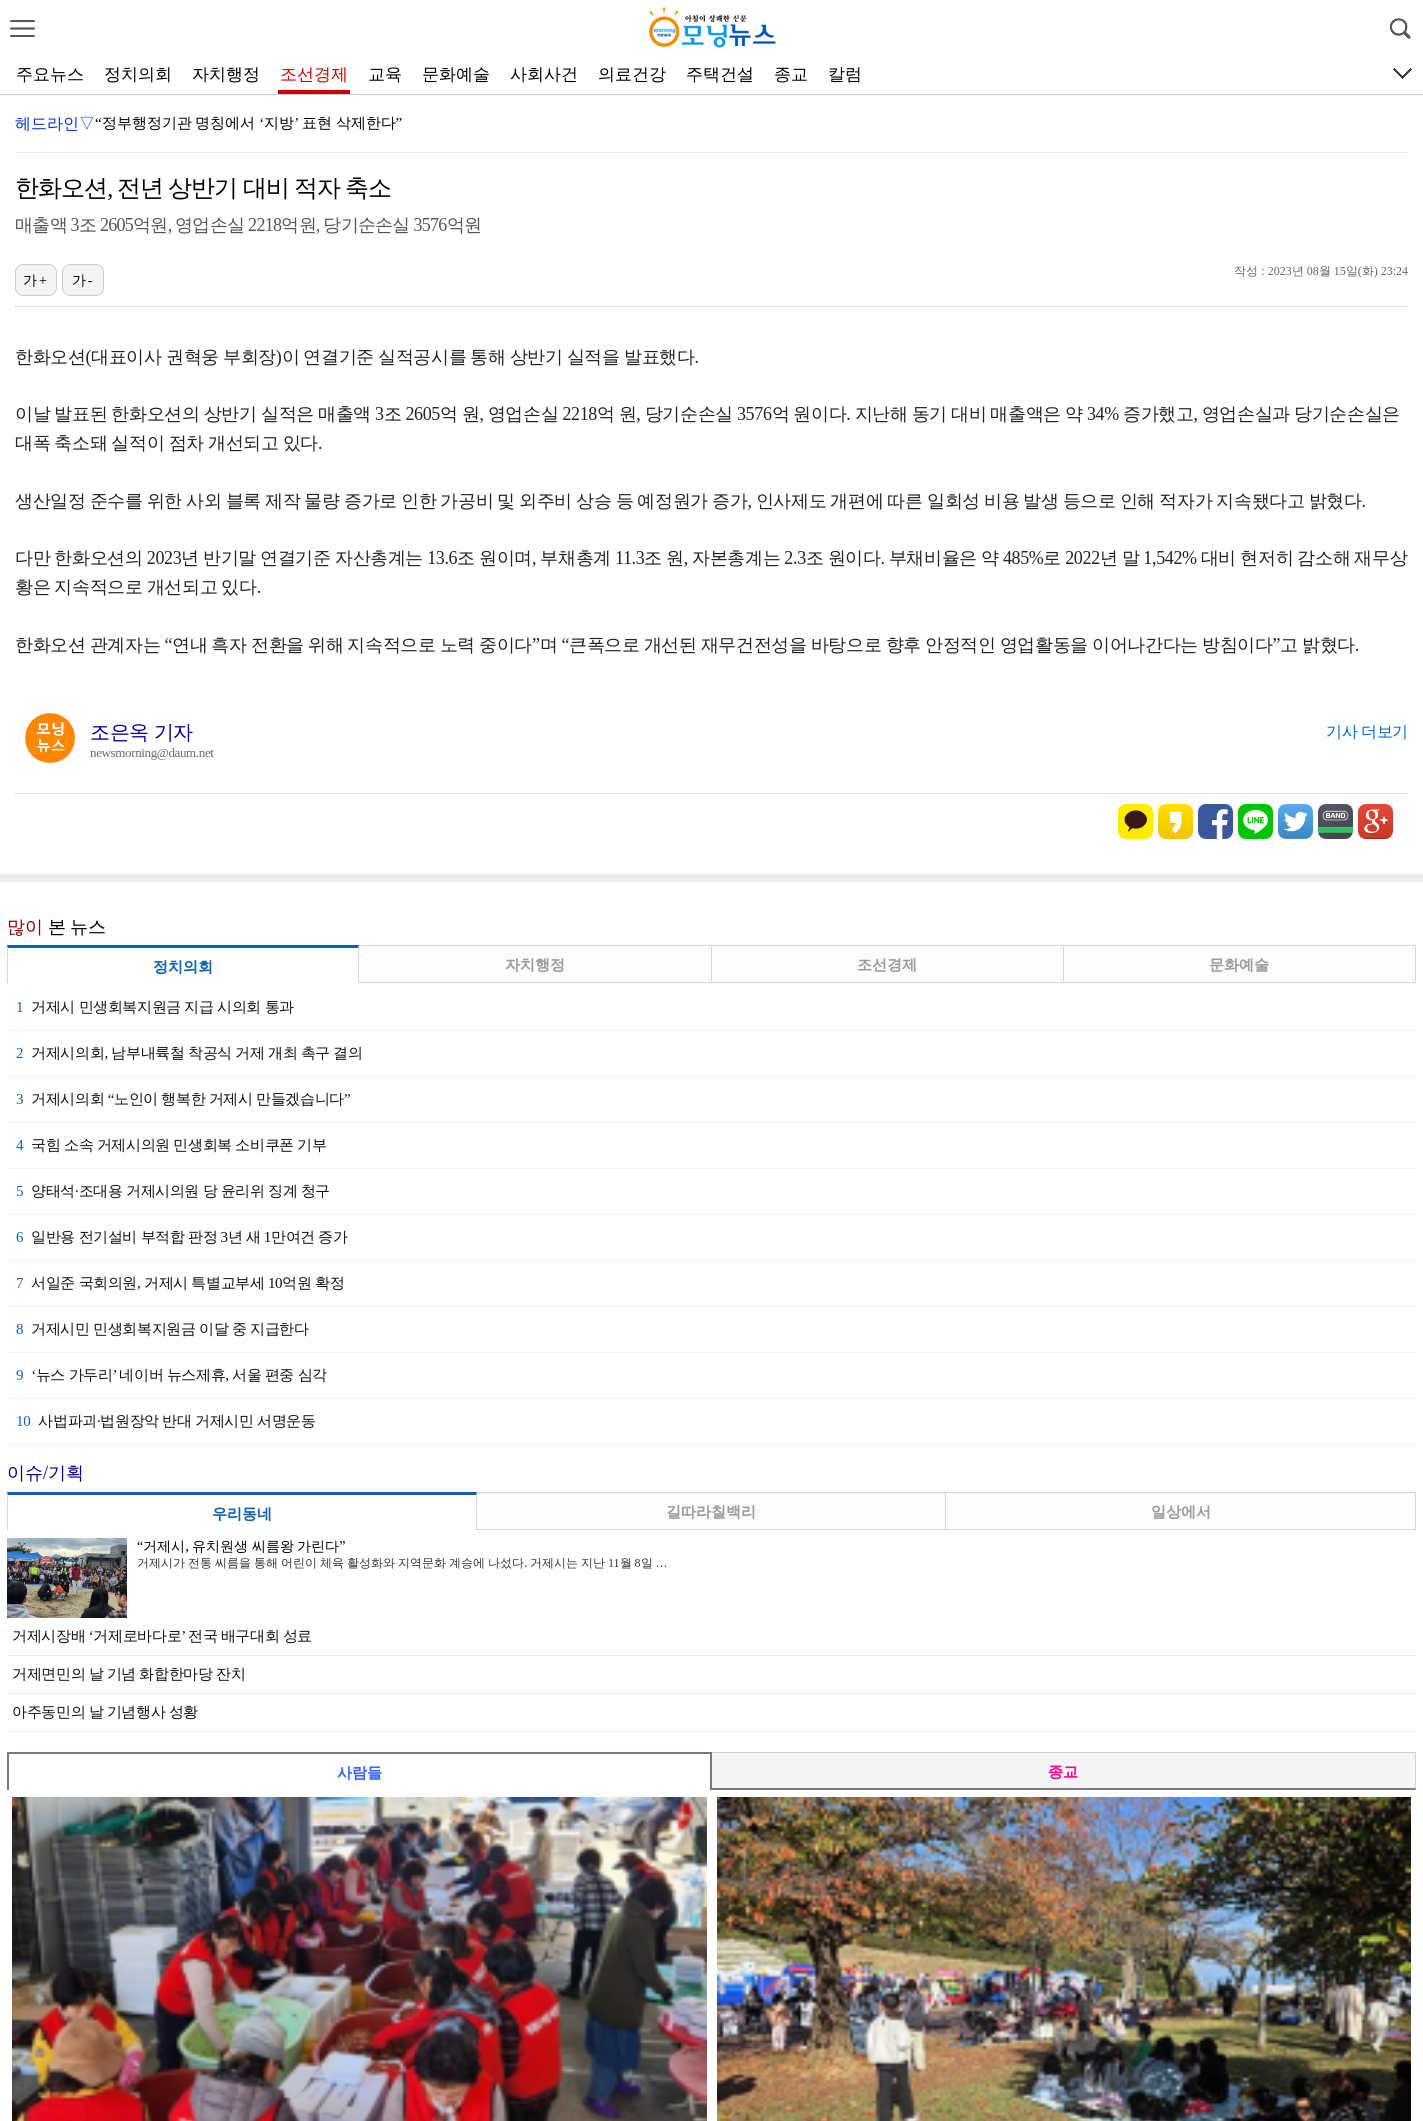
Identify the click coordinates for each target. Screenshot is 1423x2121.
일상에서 (1181, 1512)
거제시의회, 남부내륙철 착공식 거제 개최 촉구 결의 (189, 1053)
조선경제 (314, 74)
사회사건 (544, 74)
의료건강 (632, 74)
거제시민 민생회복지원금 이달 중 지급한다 (162, 1329)
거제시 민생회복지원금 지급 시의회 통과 (155, 1007)
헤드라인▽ (55, 123)
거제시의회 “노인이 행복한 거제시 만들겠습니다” (183, 1099)
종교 (791, 74)
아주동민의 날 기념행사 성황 (105, 1712)
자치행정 (226, 74)
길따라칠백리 (711, 1512)
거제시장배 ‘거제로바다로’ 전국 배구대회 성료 (162, 1636)
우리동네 (242, 1514)
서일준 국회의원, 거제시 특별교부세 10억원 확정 (180, 1283)
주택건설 (720, 74)
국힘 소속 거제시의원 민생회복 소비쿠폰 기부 (171, 1145)
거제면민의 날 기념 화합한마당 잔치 (128, 1674)
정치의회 (138, 74)
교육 (385, 74)
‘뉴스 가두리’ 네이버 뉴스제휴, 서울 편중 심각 (171, 1375)
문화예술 (456, 74)
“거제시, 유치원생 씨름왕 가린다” (241, 1546)
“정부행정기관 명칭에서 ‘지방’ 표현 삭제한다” (248, 123)
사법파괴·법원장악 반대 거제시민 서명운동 (166, 1421)
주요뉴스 (50, 74)
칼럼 (845, 74)
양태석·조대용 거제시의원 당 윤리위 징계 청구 (173, 1191)
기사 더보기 (1367, 731)
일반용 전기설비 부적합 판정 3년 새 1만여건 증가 (182, 1237)
